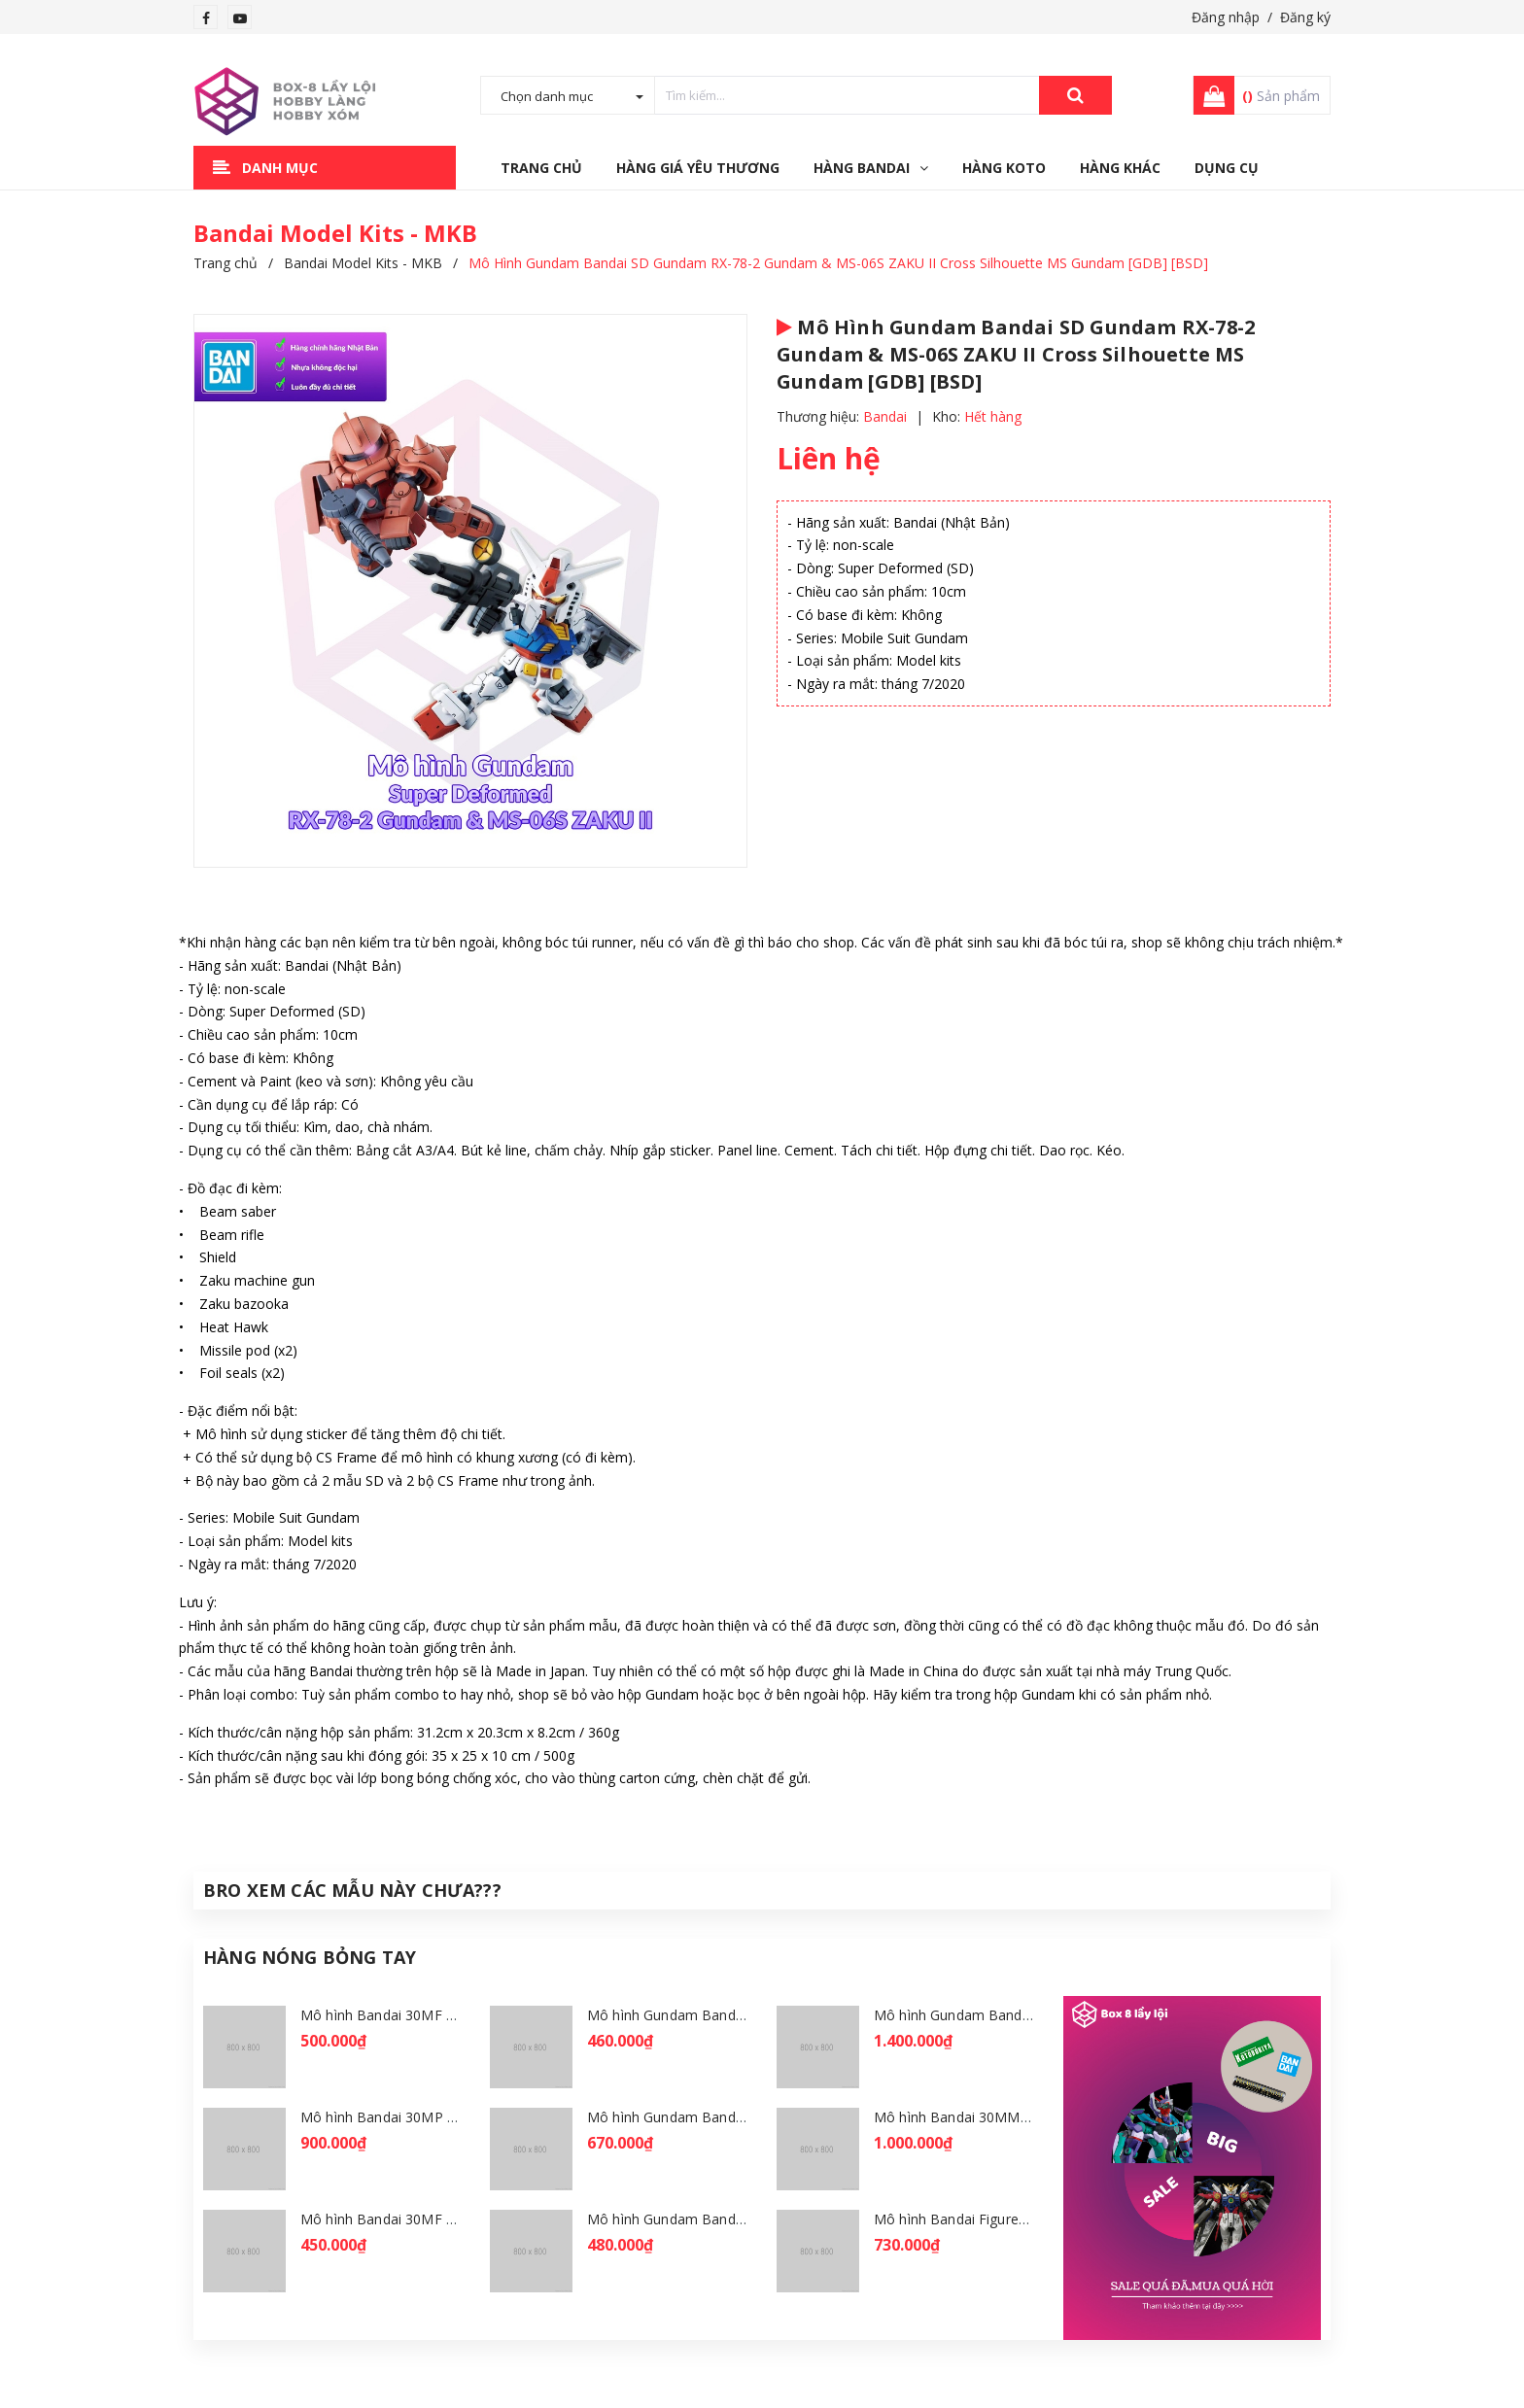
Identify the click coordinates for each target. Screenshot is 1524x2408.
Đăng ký (1305, 17)
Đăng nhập (1226, 17)
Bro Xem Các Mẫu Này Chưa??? (352, 1890)
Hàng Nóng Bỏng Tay (309, 1957)
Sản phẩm (1281, 95)
